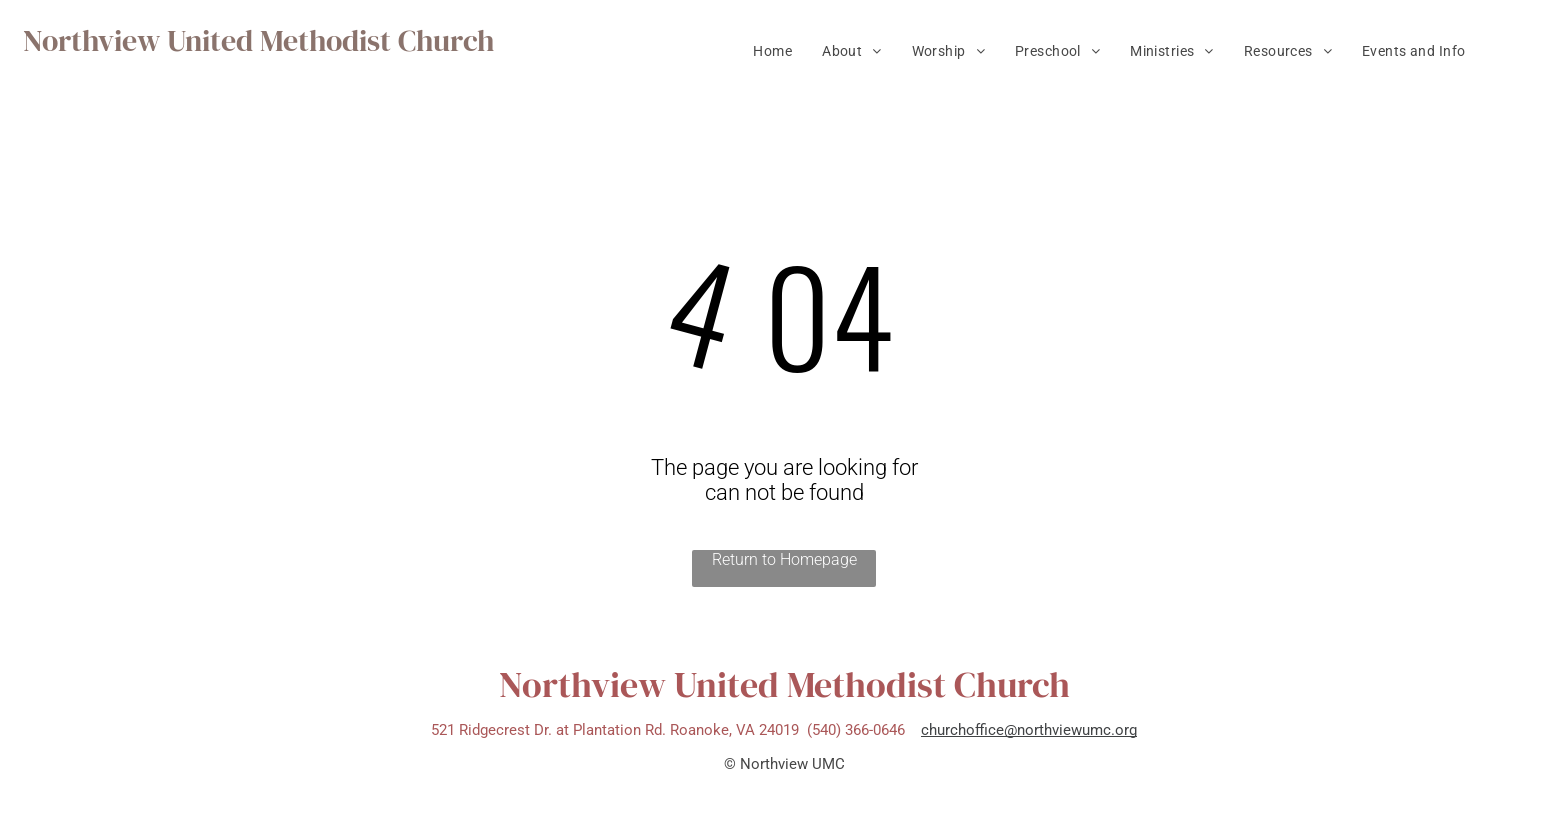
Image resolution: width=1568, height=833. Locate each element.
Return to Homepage (784, 559)
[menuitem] (772, 51)
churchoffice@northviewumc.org (1029, 730)
